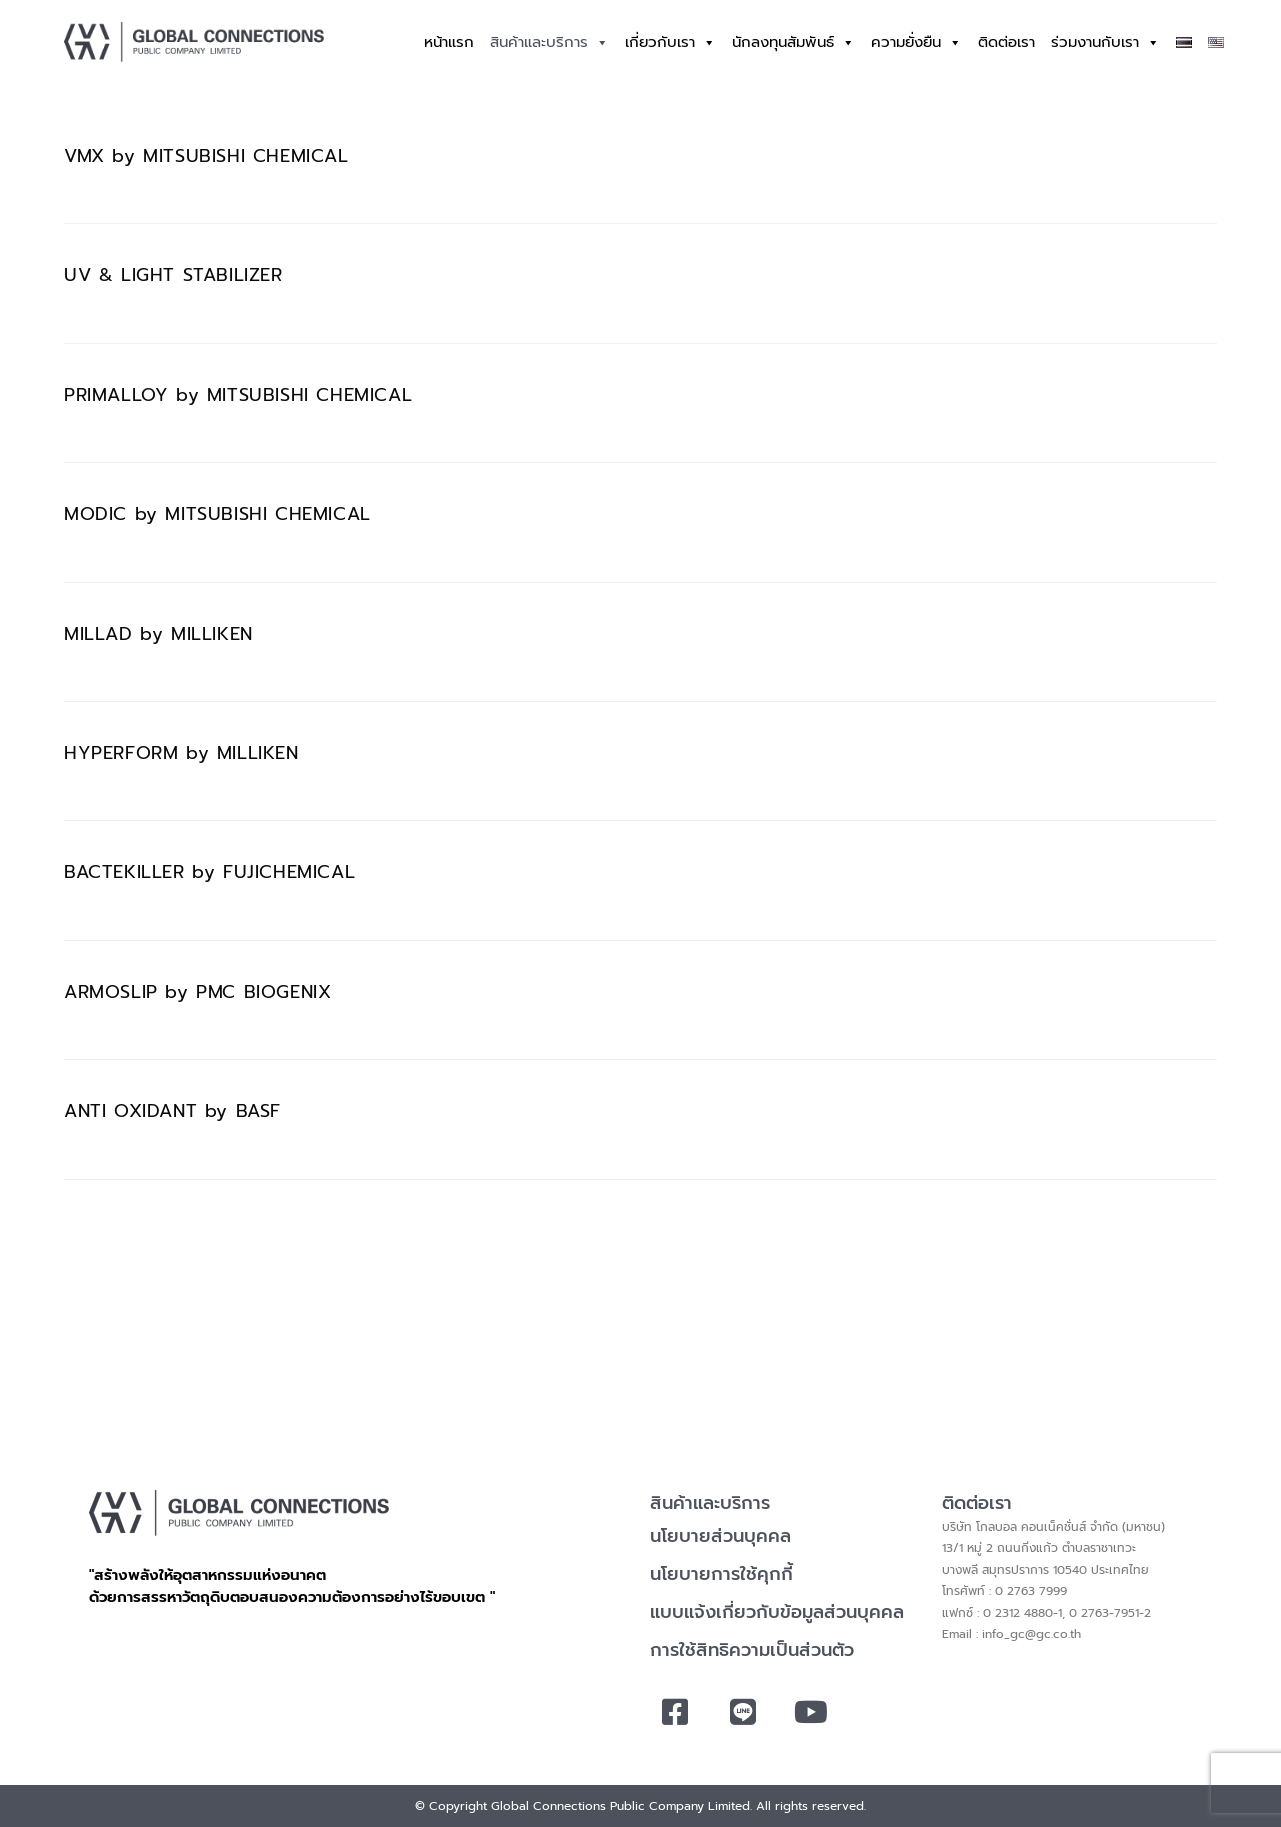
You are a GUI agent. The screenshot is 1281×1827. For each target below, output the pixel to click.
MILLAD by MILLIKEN (158, 634)
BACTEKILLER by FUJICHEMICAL (209, 872)
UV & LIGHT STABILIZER (173, 275)
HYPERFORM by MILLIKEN (181, 753)
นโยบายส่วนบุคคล (720, 1536)
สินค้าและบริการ (549, 42)
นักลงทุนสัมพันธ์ (793, 42)
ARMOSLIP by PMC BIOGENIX (197, 992)
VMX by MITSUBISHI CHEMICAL (206, 156)
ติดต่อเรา (1006, 42)
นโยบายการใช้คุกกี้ (721, 1574)
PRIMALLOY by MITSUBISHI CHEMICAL (238, 395)
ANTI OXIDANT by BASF (172, 1111)
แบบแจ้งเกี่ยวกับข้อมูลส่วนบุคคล (777, 1612)
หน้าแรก (449, 42)
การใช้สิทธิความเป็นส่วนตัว (752, 1650)
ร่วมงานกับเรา (1105, 42)
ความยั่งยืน (916, 42)
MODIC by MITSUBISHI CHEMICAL (217, 514)
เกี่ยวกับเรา (670, 42)
